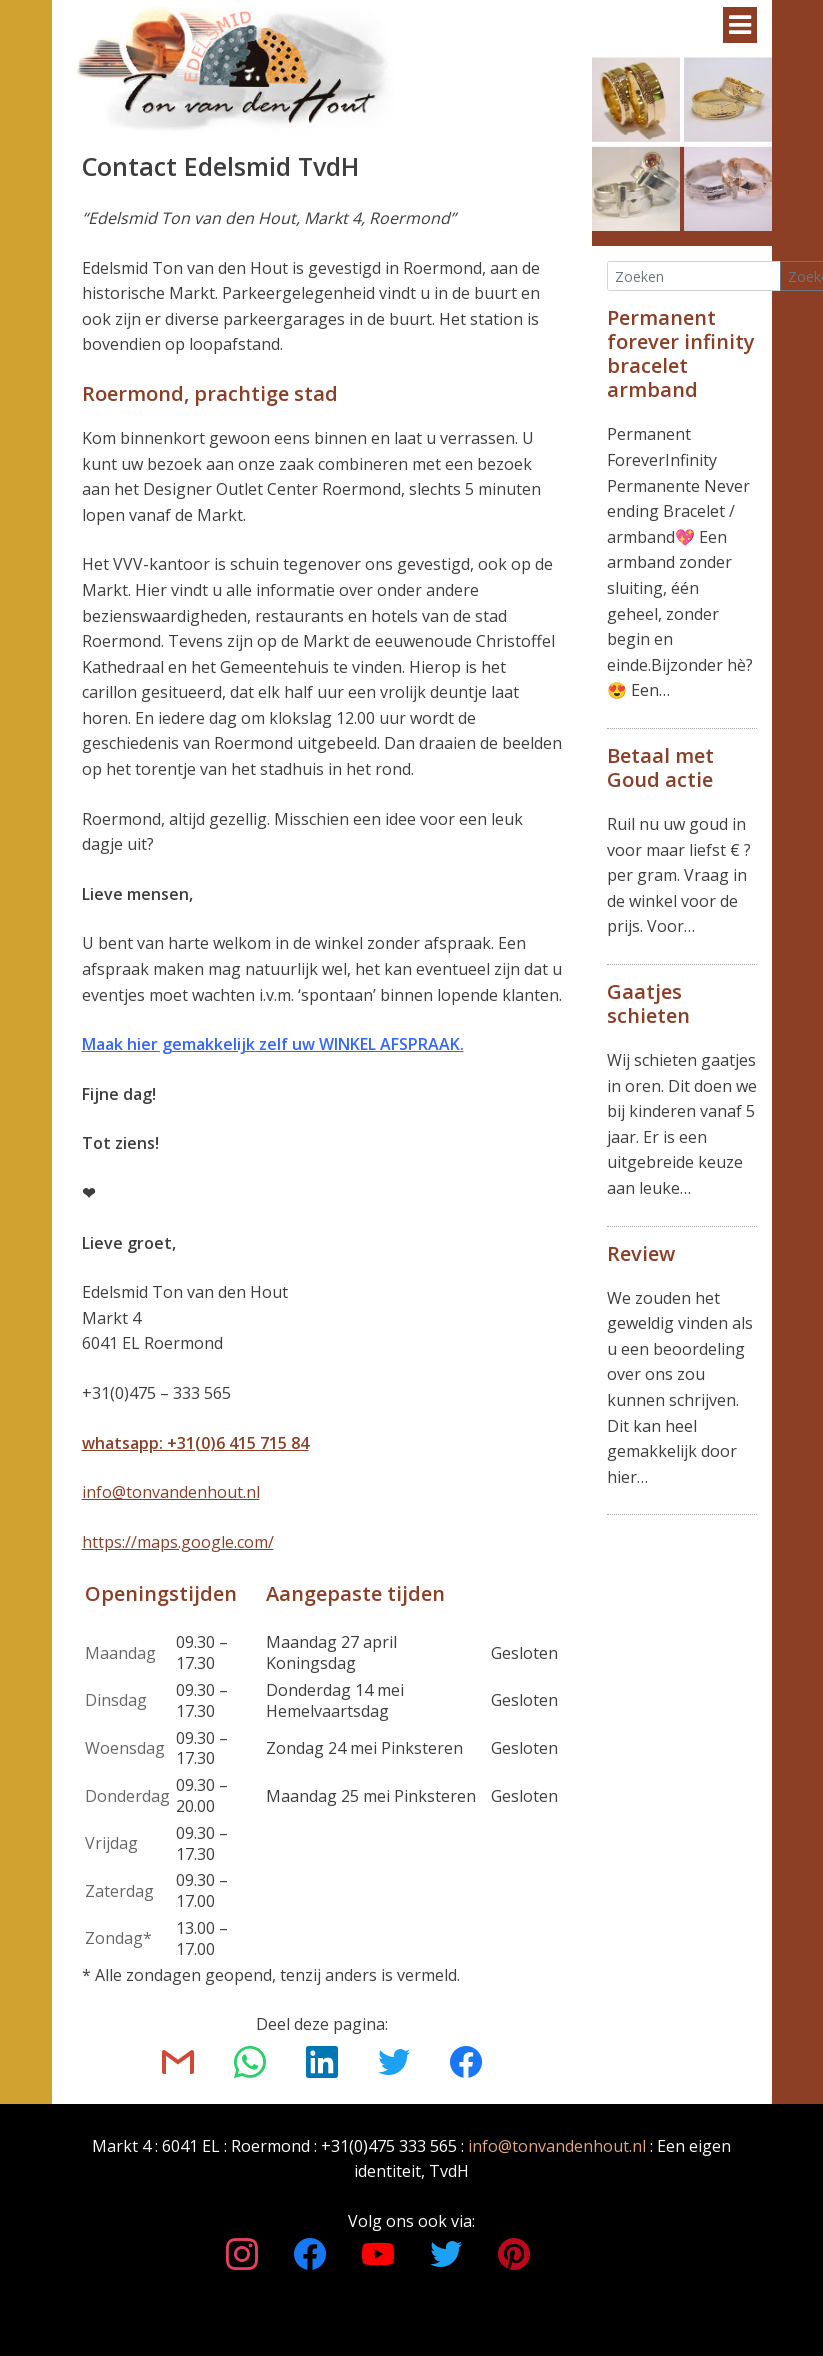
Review (641, 1253)
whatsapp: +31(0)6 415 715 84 (195, 1443)
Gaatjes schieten (648, 1003)
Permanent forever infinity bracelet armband (681, 353)
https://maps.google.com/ (178, 1542)
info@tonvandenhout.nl (171, 1492)
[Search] (694, 276)
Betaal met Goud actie (660, 767)
